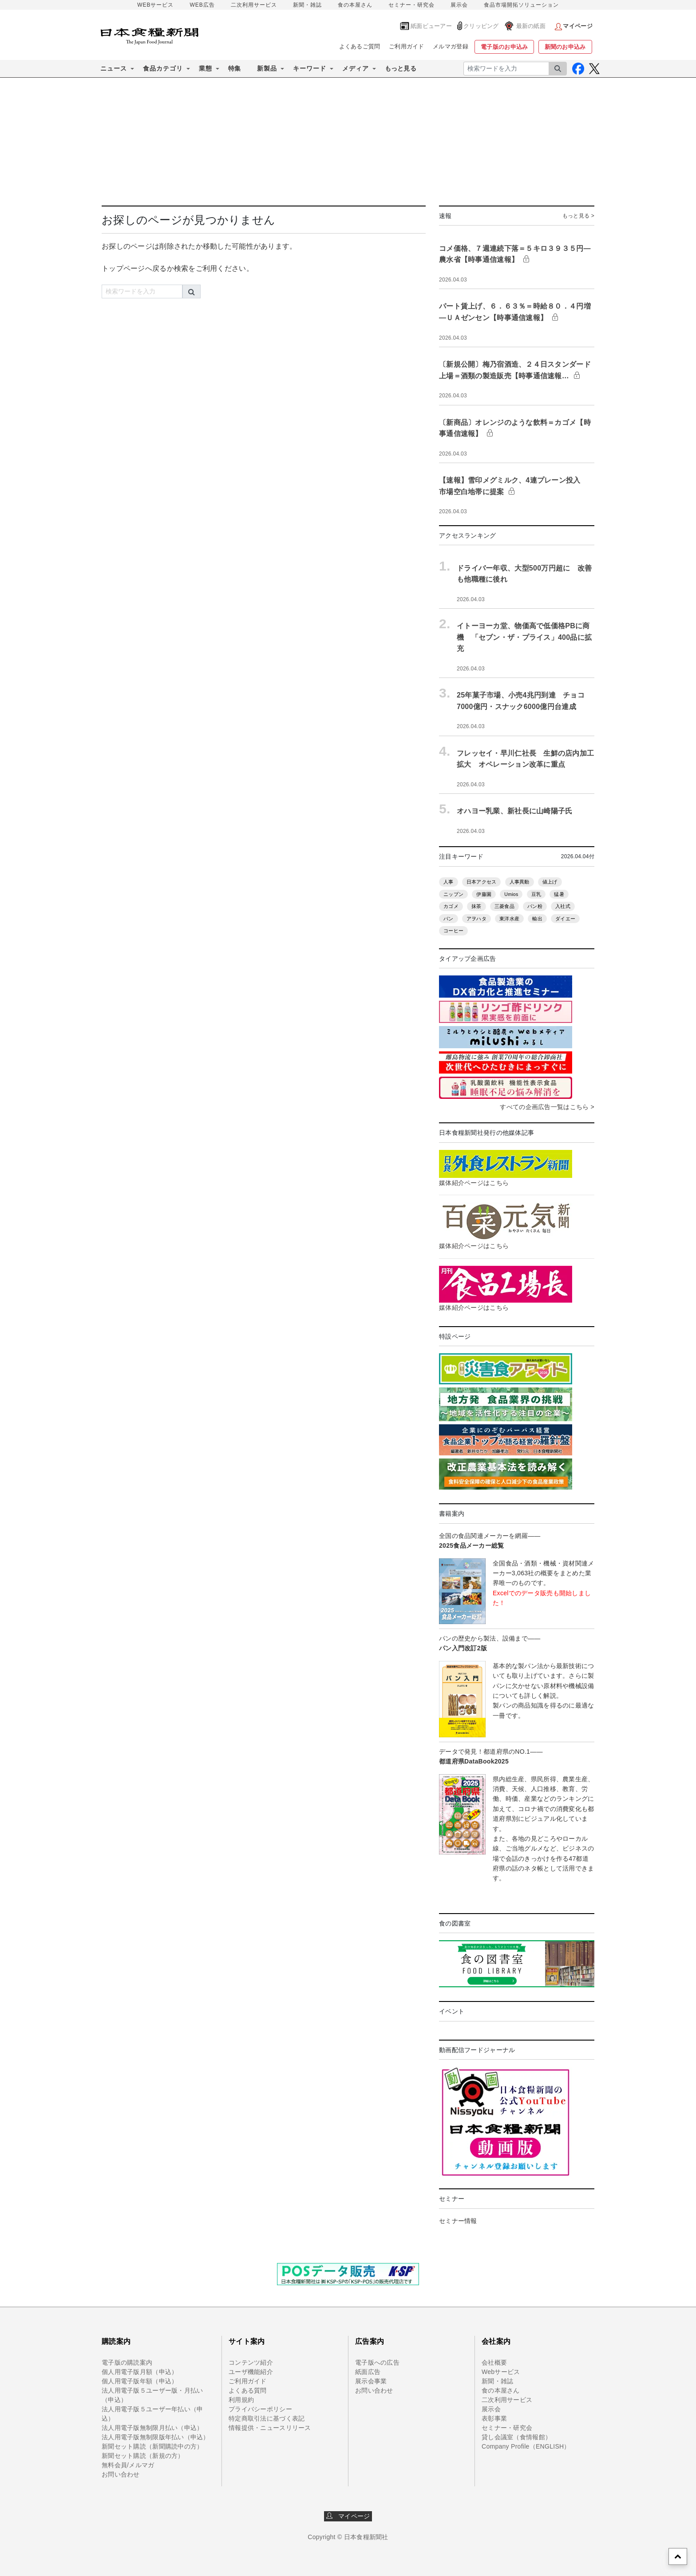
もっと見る (400, 68)
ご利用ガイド (406, 46)
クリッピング (481, 26)
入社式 (562, 906)
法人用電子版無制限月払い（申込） (152, 2427)
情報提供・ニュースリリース (270, 2427)
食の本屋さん (355, 5)
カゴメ (451, 906)
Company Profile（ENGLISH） (526, 2446)
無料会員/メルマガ (128, 2465)
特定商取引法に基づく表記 (266, 2418)
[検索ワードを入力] (506, 68)
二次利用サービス (254, 5)
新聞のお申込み (565, 47)
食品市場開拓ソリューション (521, 5)
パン (448, 918)
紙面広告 (367, 2371)
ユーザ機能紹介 (251, 2371)
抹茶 (476, 906)
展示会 (459, 5)
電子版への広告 (377, 2362)
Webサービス (501, 2371)
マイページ (348, 2516)
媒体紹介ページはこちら (474, 1182)
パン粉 (534, 906)
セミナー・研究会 (411, 5)
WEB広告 (202, 5)
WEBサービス (155, 5)
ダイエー (565, 918)
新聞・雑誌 (307, 5)
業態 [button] (205, 68)
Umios (511, 894)
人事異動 (520, 881)
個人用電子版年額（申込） (140, 2381)
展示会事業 (371, 2381)
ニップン (453, 894)
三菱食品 (504, 906)
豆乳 (536, 894)
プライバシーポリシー (260, 2409)
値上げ (550, 881)
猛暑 (559, 894)
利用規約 (241, 2399)
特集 (234, 68)
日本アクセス (482, 881)
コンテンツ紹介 (251, 2362)
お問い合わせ (121, 2474)
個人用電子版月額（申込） (140, 2371)
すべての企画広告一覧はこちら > (547, 1106)
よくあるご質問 (359, 46)
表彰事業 (494, 2418)
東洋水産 (509, 918)
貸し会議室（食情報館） (516, 2437)
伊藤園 (483, 894)
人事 (448, 881)
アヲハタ (476, 918)
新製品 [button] (267, 68)
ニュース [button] (113, 68)
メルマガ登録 (450, 46)
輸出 (537, 918)
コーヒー (453, 930)
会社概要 (494, 2362)
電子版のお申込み (504, 47)
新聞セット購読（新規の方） (143, 2455)
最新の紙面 (531, 26)
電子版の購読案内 (127, 2362)
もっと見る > (578, 216)
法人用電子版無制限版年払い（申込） (156, 2437)
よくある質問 (248, 2390)
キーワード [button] (309, 68)
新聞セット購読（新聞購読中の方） (152, 2446)
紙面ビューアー (431, 26)
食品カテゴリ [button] (163, 68)
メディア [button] (355, 68)
